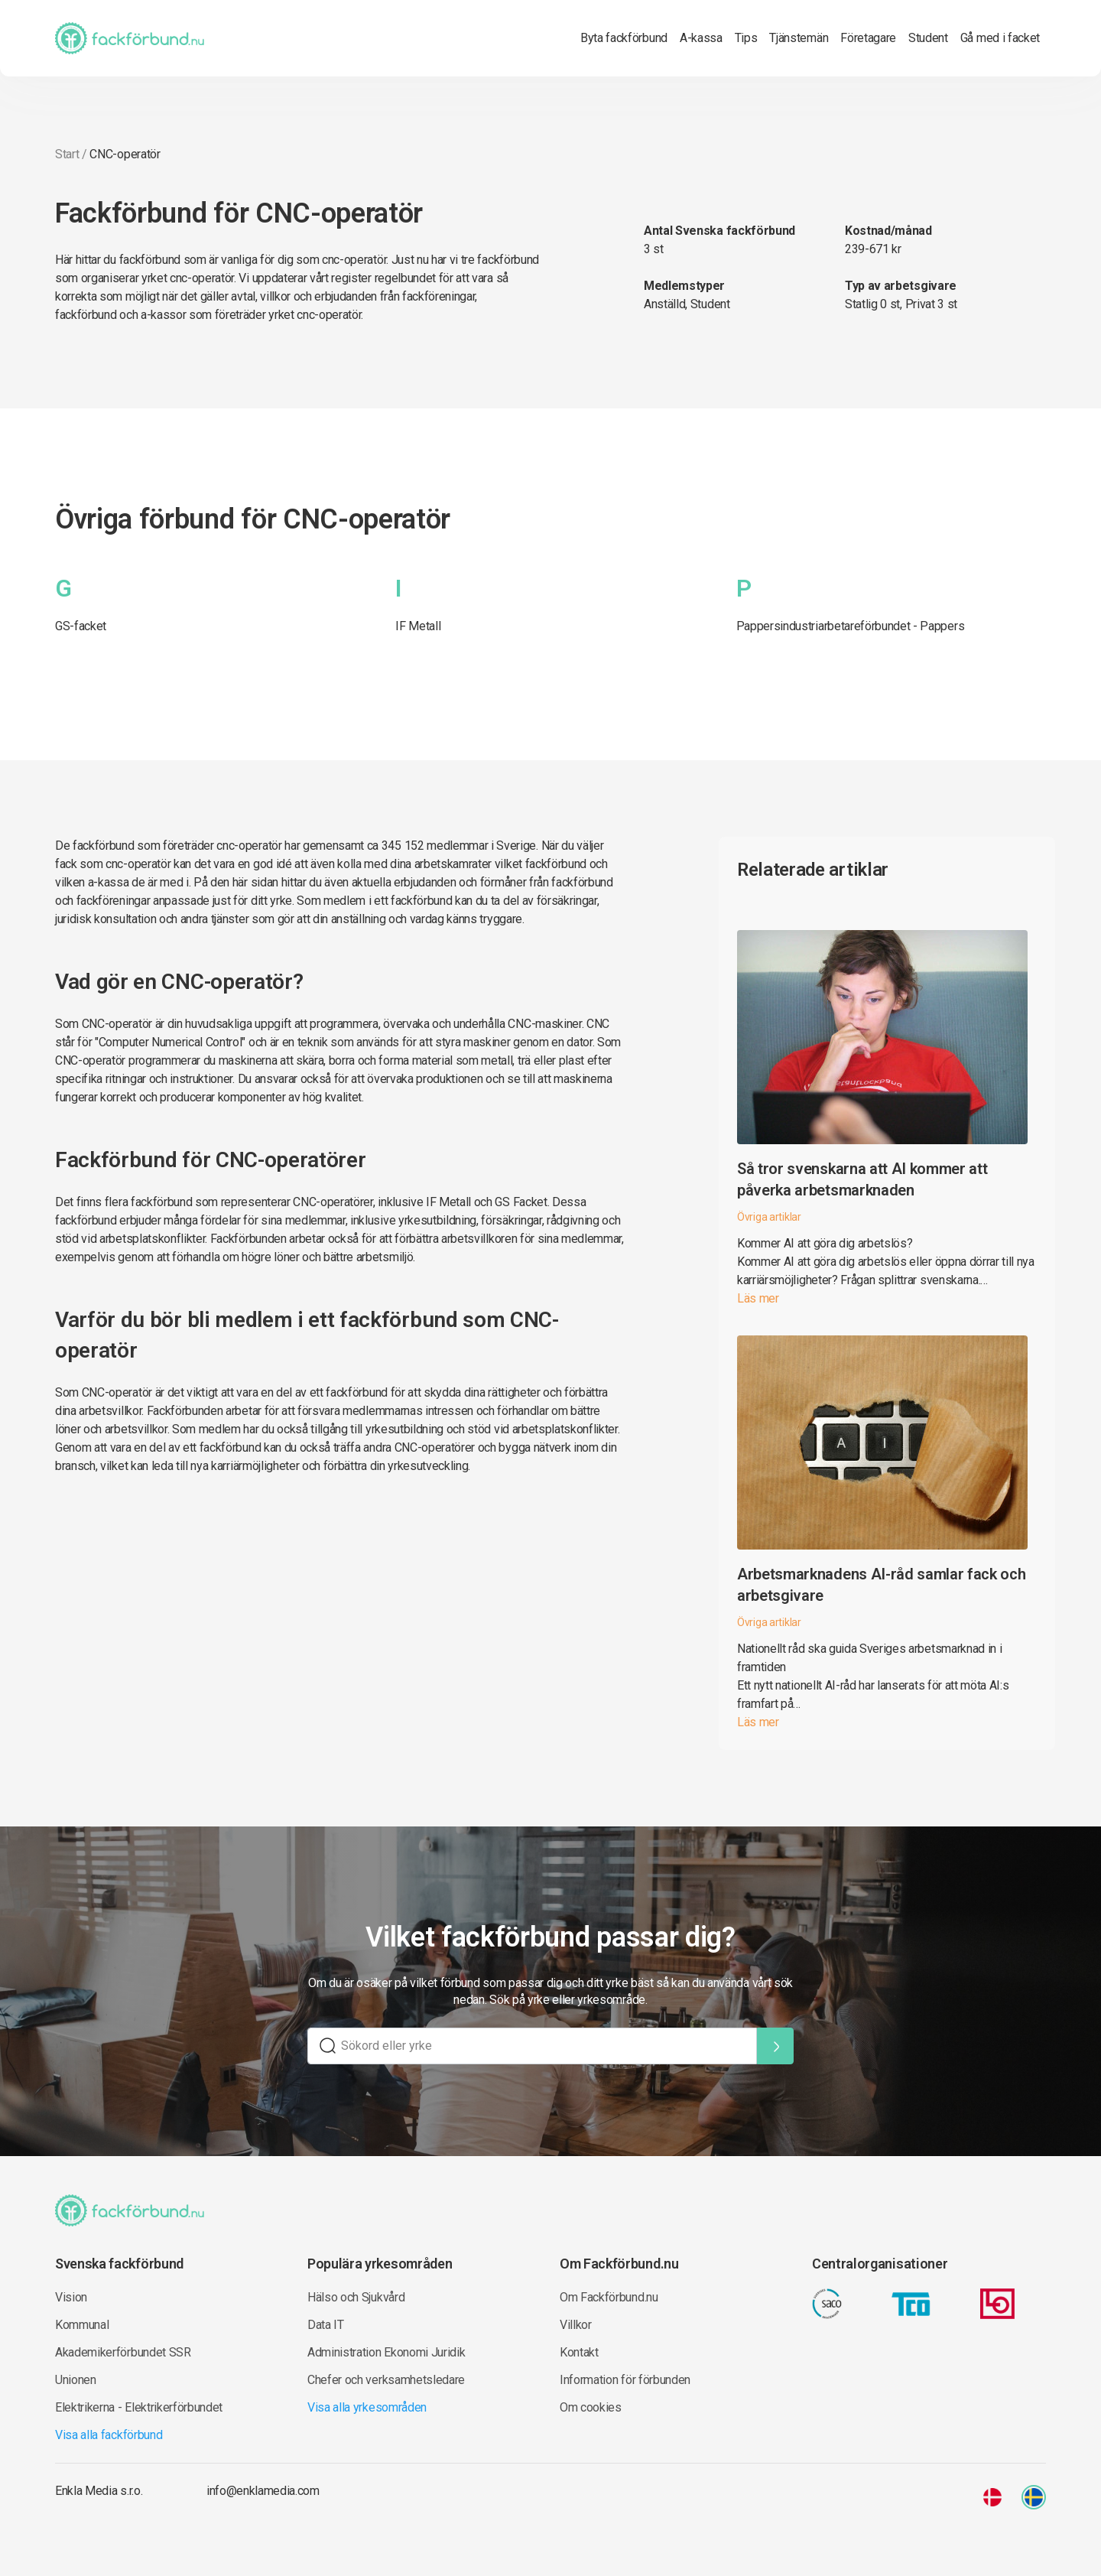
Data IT (325, 2324)
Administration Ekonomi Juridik (386, 2352)
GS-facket (80, 626)
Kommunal (82, 2324)
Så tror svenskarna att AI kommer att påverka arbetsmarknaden (862, 1179)
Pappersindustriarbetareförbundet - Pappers (850, 626)
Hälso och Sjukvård (355, 2297)
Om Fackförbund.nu (609, 2297)
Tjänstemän (798, 38)
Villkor (576, 2324)
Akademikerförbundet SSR (123, 2352)
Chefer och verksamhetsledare (386, 2380)
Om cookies (591, 2407)
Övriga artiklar (769, 1217)
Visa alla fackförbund (108, 2435)
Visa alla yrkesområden (367, 2407)
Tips (746, 38)
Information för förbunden (625, 2380)
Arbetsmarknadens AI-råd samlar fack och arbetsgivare (881, 1585)
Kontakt (579, 2352)
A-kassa (701, 38)
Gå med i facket (1000, 38)
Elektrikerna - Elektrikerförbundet (138, 2407)
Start (67, 154)
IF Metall (417, 626)
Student (928, 38)
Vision (71, 2297)
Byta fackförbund (623, 38)
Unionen (75, 2380)
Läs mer (758, 1298)
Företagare (868, 38)
